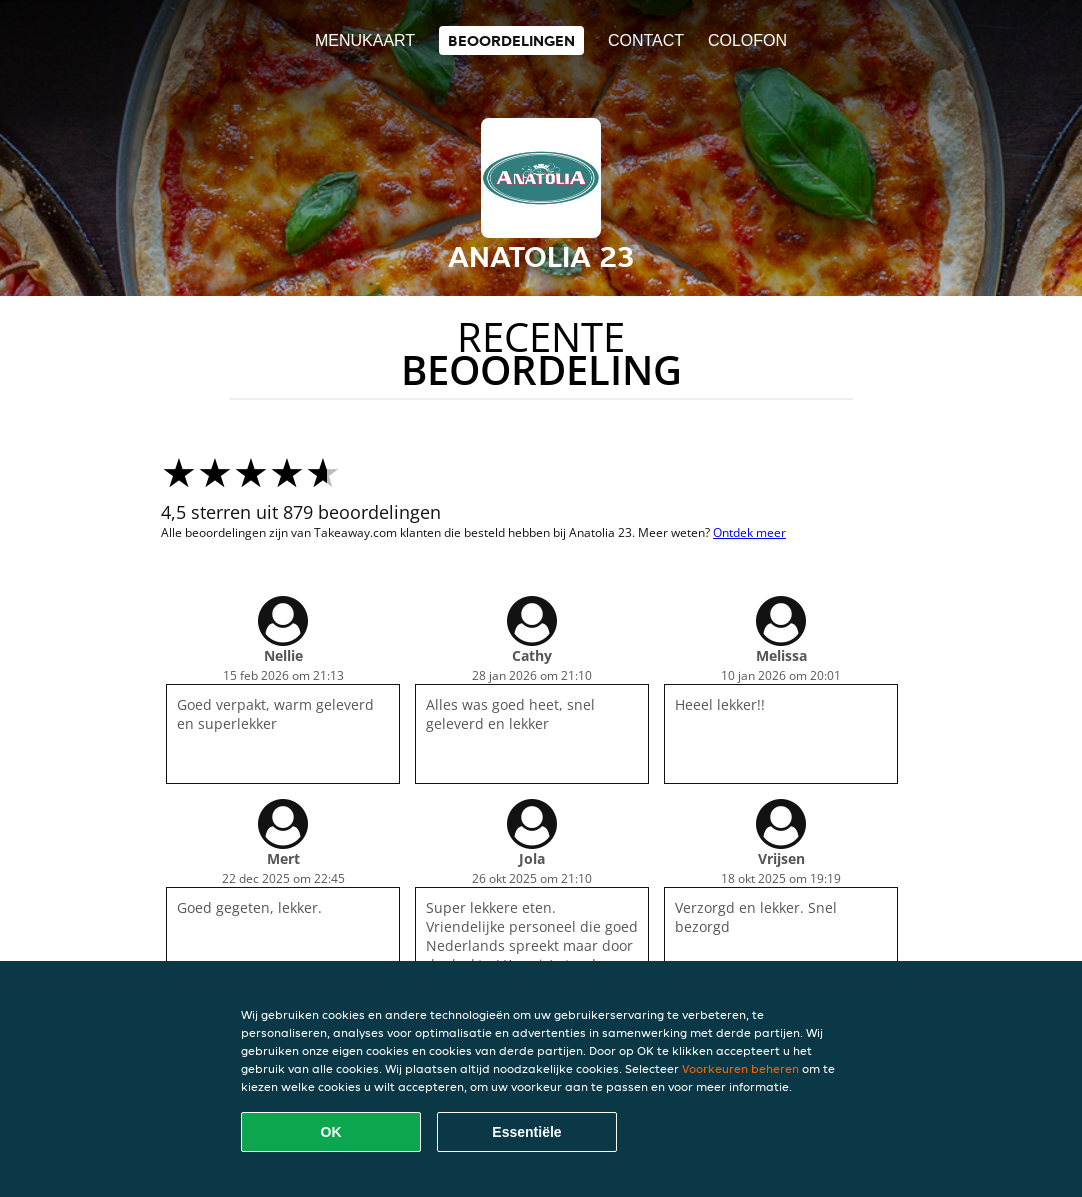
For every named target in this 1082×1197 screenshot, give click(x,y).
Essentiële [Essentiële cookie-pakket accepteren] (526, 1132)
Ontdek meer (749, 532)
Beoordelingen (511, 40)
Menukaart (365, 40)
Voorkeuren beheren (740, 1068)
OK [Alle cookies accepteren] (331, 1132)
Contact (646, 40)
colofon (747, 40)
